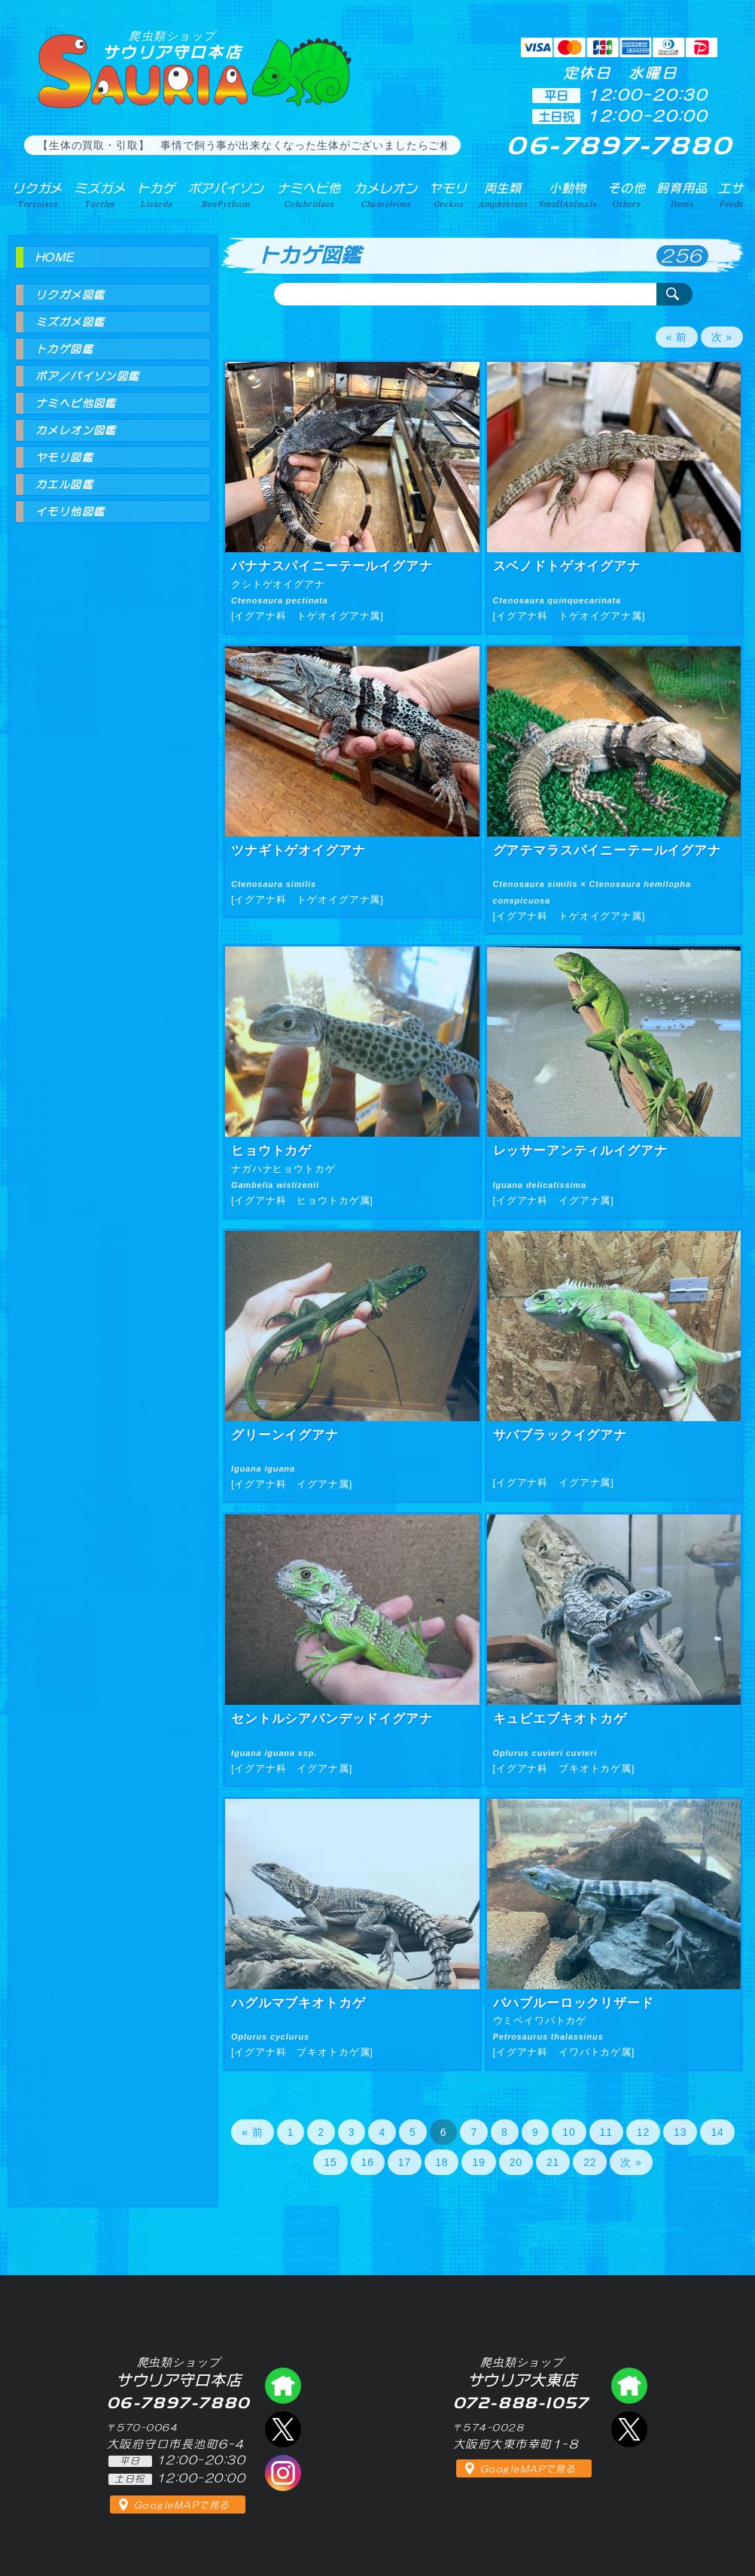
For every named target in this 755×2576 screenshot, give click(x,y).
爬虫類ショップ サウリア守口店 (283, 2386)
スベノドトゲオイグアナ (567, 566)
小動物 (567, 195)
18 (441, 2162)
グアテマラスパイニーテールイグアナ (607, 850)
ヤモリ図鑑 (64, 457)
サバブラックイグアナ (560, 1435)
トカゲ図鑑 (64, 349)
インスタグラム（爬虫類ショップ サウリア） (283, 2473)
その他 (626, 195)
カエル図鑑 (64, 484)
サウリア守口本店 (172, 44)
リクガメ (37, 195)
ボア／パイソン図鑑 (87, 376)
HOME (55, 257)
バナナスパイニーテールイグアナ (332, 566)
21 (552, 2162)
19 (478, 2162)
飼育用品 (681, 195)
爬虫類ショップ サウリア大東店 (629, 2386)
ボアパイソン (226, 195)
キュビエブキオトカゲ (560, 1719)
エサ (731, 195)
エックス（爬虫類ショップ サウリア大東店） (629, 2429)
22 (589, 2162)
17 (404, 2162)
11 (606, 2132)
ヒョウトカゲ (271, 1151)
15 (330, 2162)
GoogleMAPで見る (182, 2505)
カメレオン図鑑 (76, 430)
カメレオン (385, 195)
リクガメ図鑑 (70, 295)
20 (516, 2162)
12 (643, 2132)
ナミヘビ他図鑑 (76, 403)
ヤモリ (448, 195)
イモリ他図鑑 (70, 511)
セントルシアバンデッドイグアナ (332, 1719)
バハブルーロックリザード (573, 2003)
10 (568, 2132)
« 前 (676, 337)
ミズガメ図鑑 (70, 322)
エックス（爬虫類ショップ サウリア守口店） (283, 2429)
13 (680, 2132)
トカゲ (156, 195)
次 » (721, 337)
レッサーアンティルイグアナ (580, 1151)
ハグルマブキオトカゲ (298, 2003)
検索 (674, 294)
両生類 (503, 195)
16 (367, 2162)
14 (717, 2132)
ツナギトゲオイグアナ (298, 850)
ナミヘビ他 (308, 195)
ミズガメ (100, 195)
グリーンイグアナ (285, 1435)
